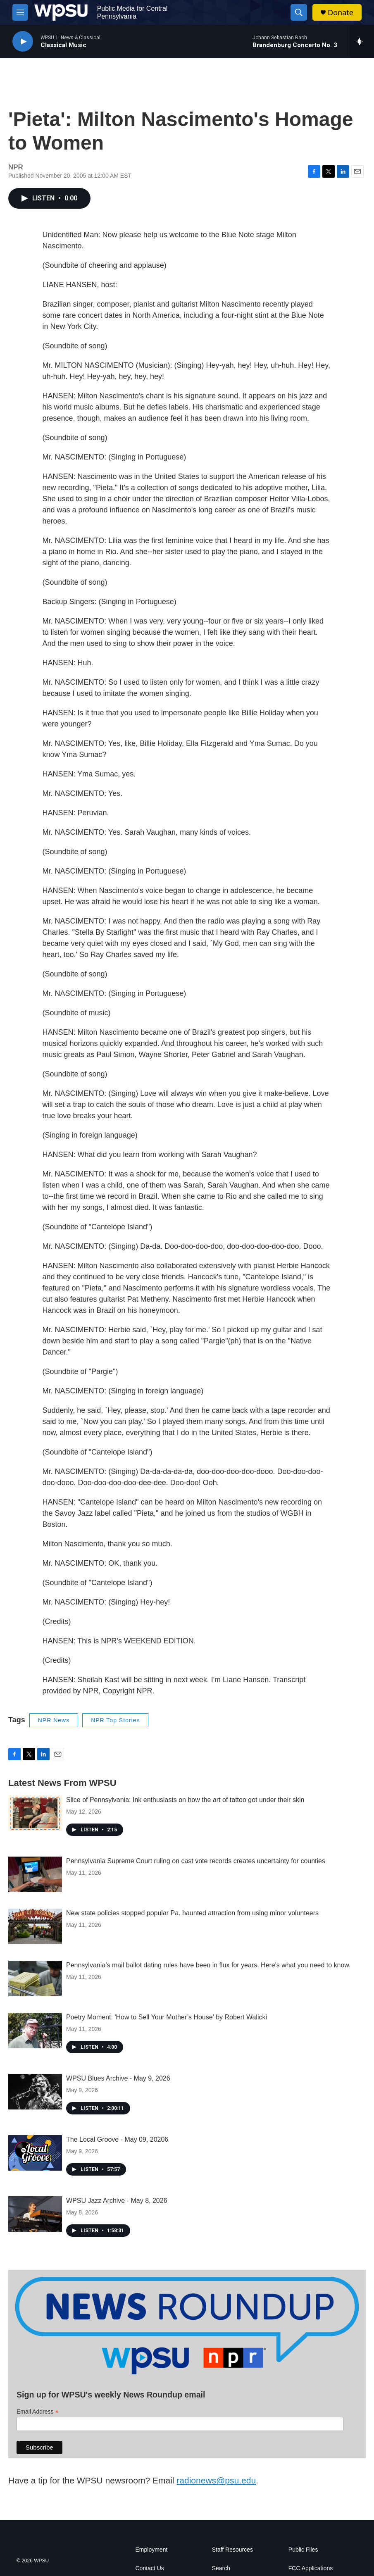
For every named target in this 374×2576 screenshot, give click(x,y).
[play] (22, 41)
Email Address (38, 2412)
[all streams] (362, 41)
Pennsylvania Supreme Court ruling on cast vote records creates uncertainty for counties (195, 1860)
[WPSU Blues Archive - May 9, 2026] (35, 2091)
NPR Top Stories (115, 1720)
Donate (340, 12)
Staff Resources (232, 2550)
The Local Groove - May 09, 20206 (117, 2139)
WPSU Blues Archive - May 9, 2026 (118, 2078)
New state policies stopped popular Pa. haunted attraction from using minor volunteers (192, 1913)
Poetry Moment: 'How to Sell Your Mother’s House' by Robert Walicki (166, 2017)
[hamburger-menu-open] (20, 12)
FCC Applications (310, 2568)
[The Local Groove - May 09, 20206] (35, 2153)
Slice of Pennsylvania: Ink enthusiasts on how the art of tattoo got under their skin (185, 1799)
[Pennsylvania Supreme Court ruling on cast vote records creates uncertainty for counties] (35, 1874)
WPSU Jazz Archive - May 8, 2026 (116, 2200)
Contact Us (150, 2568)
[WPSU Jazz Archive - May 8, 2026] (35, 2214)
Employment (152, 2550)
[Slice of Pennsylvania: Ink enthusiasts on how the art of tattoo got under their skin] (35, 1813)
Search (221, 2568)
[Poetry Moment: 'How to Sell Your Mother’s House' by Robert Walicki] (35, 2030)
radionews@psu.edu (216, 2480)
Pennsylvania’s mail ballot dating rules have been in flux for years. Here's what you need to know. (208, 1965)
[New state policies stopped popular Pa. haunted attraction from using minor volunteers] (35, 1926)
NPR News (53, 1720)
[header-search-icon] (299, 12)
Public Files (303, 2550)
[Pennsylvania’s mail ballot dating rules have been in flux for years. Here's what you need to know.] (35, 1978)
